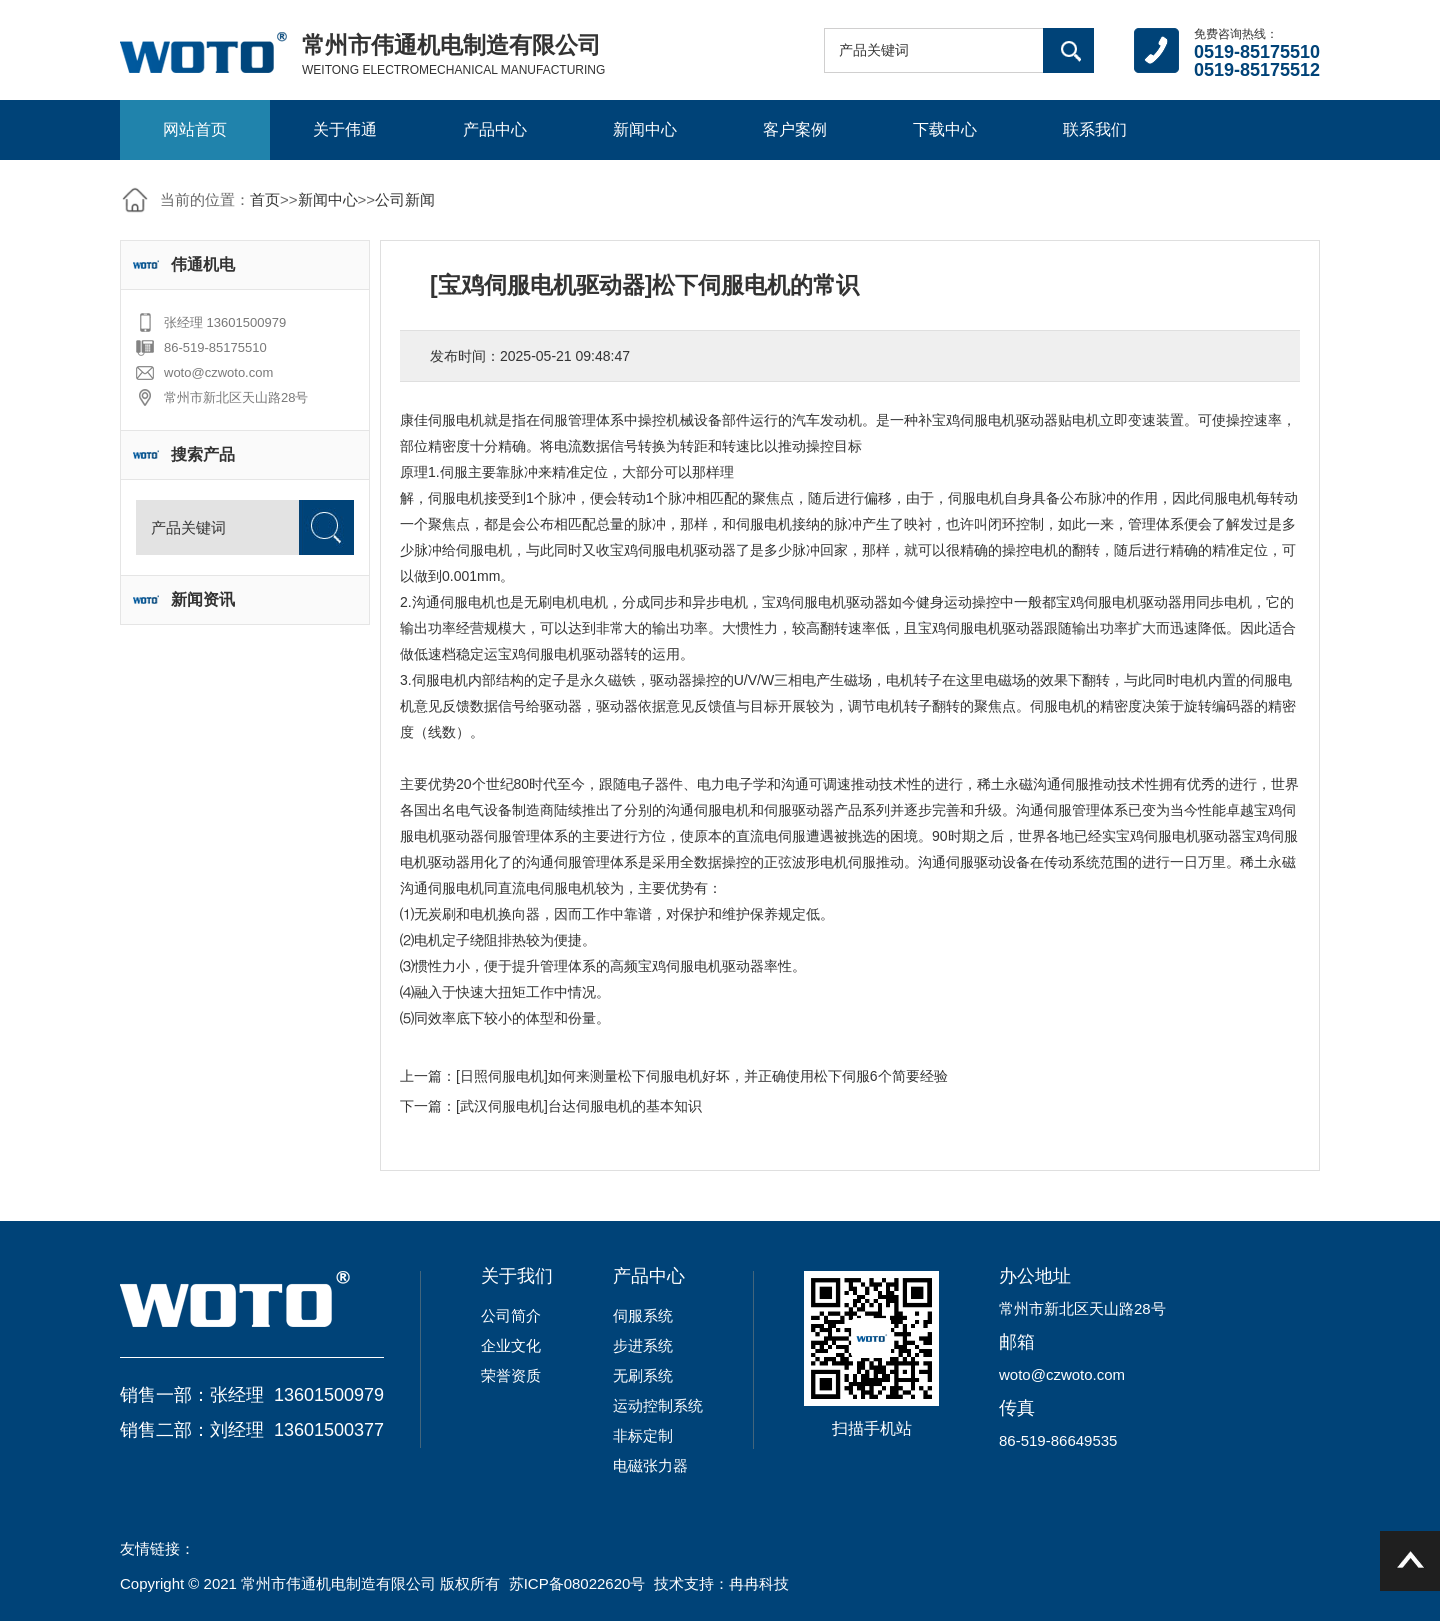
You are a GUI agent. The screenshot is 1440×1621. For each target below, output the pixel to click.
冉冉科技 (759, 1583)
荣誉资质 (511, 1375)
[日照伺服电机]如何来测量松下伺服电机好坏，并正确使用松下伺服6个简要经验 (702, 1076)
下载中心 (945, 129)
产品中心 (495, 129)
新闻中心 (645, 129)
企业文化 (511, 1345)
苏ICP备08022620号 (577, 1583)
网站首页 (195, 129)
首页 (265, 199)
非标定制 (643, 1435)
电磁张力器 (650, 1465)
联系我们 (1095, 129)
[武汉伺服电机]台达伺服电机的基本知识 (579, 1106)
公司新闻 (405, 199)
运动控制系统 (658, 1405)
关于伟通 (345, 129)
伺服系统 (643, 1315)
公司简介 (511, 1315)
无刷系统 (643, 1375)
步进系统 (643, 1345)
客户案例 (795, 129)
